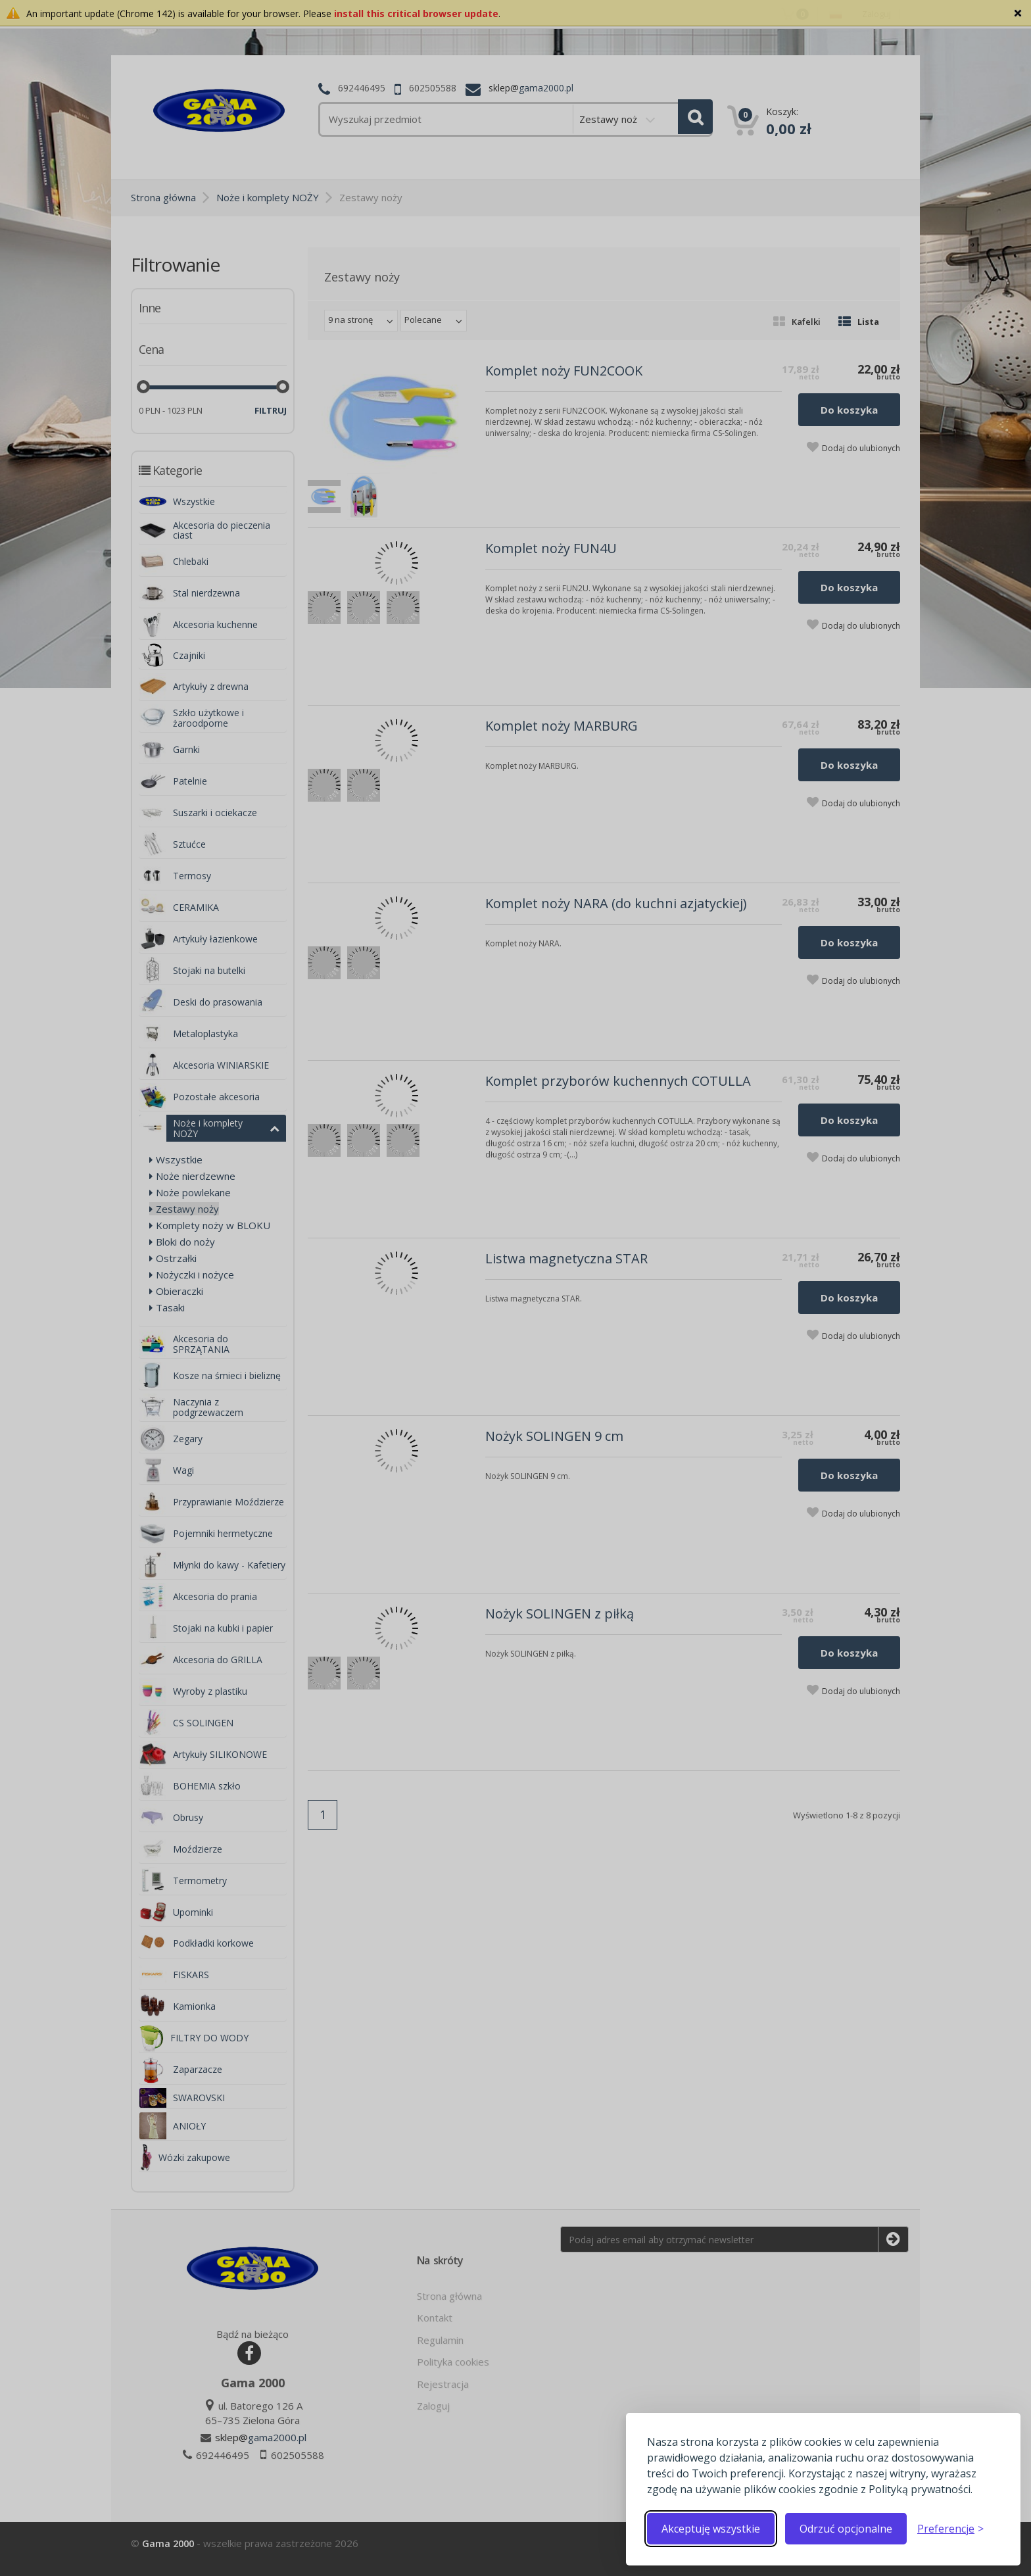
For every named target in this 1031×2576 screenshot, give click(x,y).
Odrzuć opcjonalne (846, 2528)
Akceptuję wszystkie (710, 2528)
